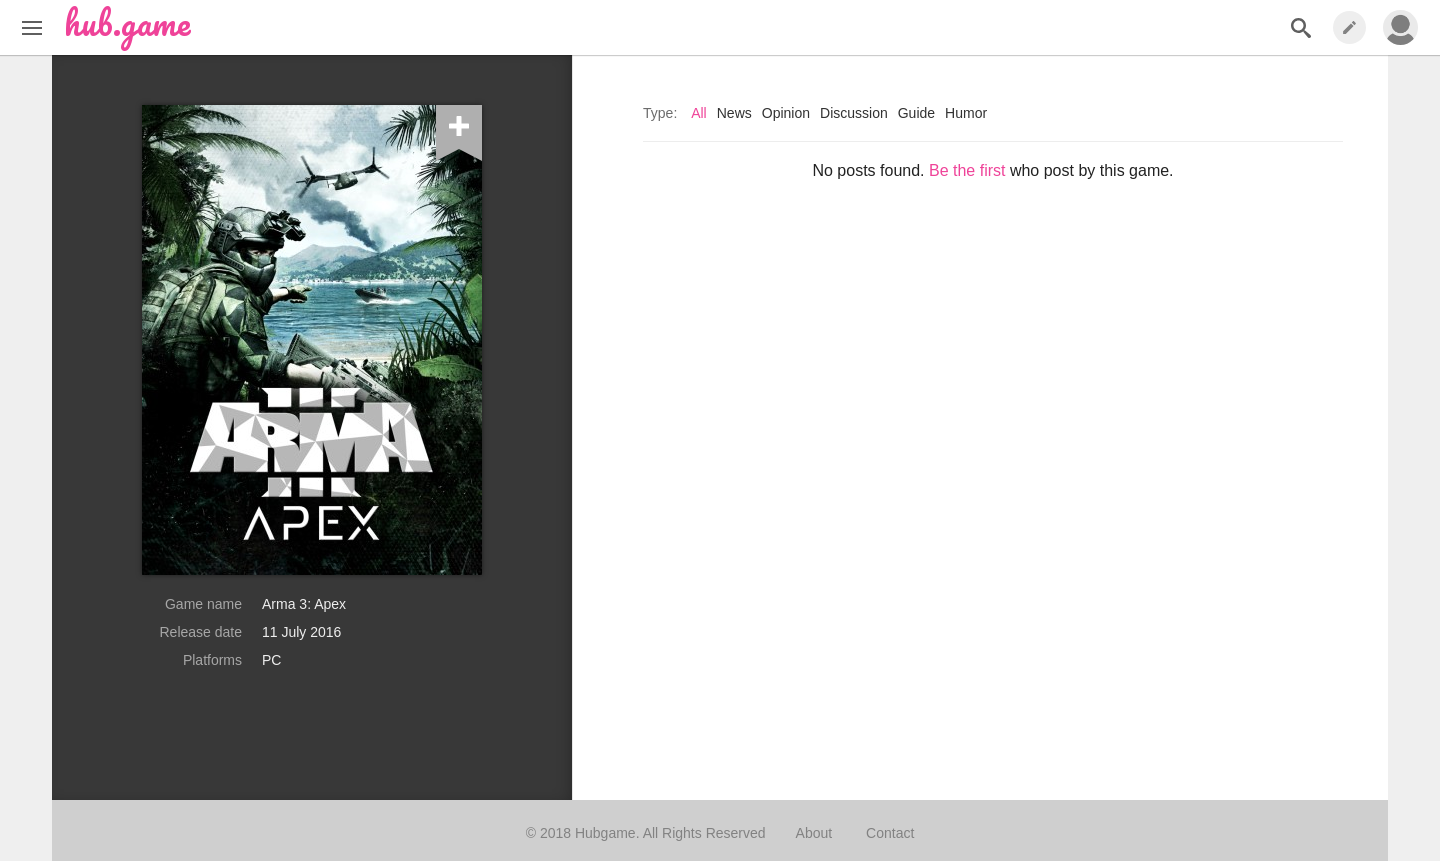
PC (271, 660)
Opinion (786, 113)
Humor (966, 113)
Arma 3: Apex (304, 604)
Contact (890, 833)
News (734, 113)
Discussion (854, 113)
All (699, 113)
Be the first (967, 170)
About (814, 833)
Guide (916, 113)
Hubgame (605, 833)
